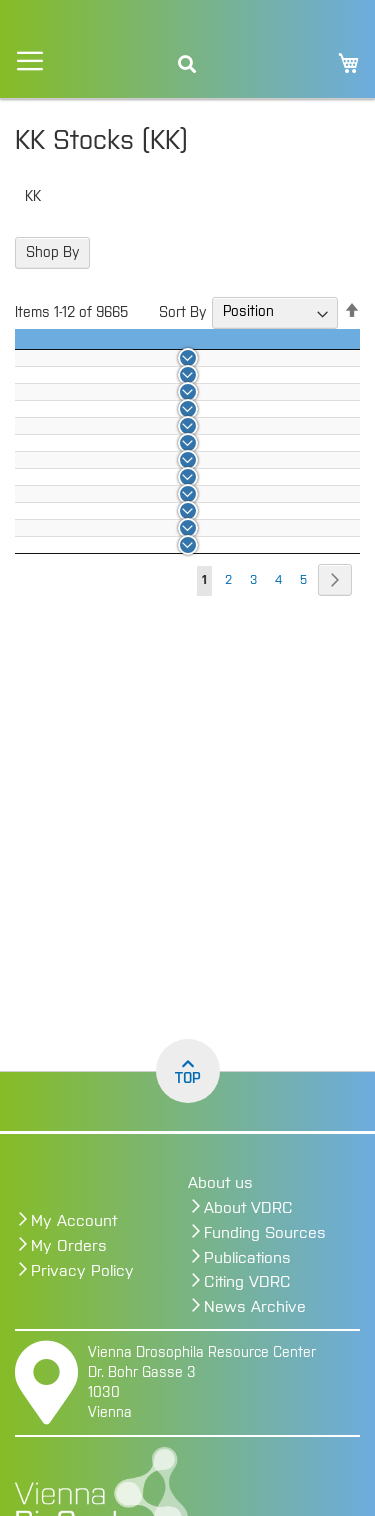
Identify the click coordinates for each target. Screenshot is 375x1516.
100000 (167, 428)
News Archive (255, 1307)
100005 (166, 618)
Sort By (182, 312)
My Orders (69, 1246)
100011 (163, 846)
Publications (247, 1258)
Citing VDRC (247, 1282)
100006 (166, 656)
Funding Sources (265, 1233)
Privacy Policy (82, 1271)
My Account (74, 1221)
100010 (165, 808)
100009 (166, 770)
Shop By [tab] (52, 253)
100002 (166, 504)
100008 (167, 732)
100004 (166, 580)
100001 (165, 466)
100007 (166, 694)
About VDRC (248, 1208)
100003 (167, 542)
